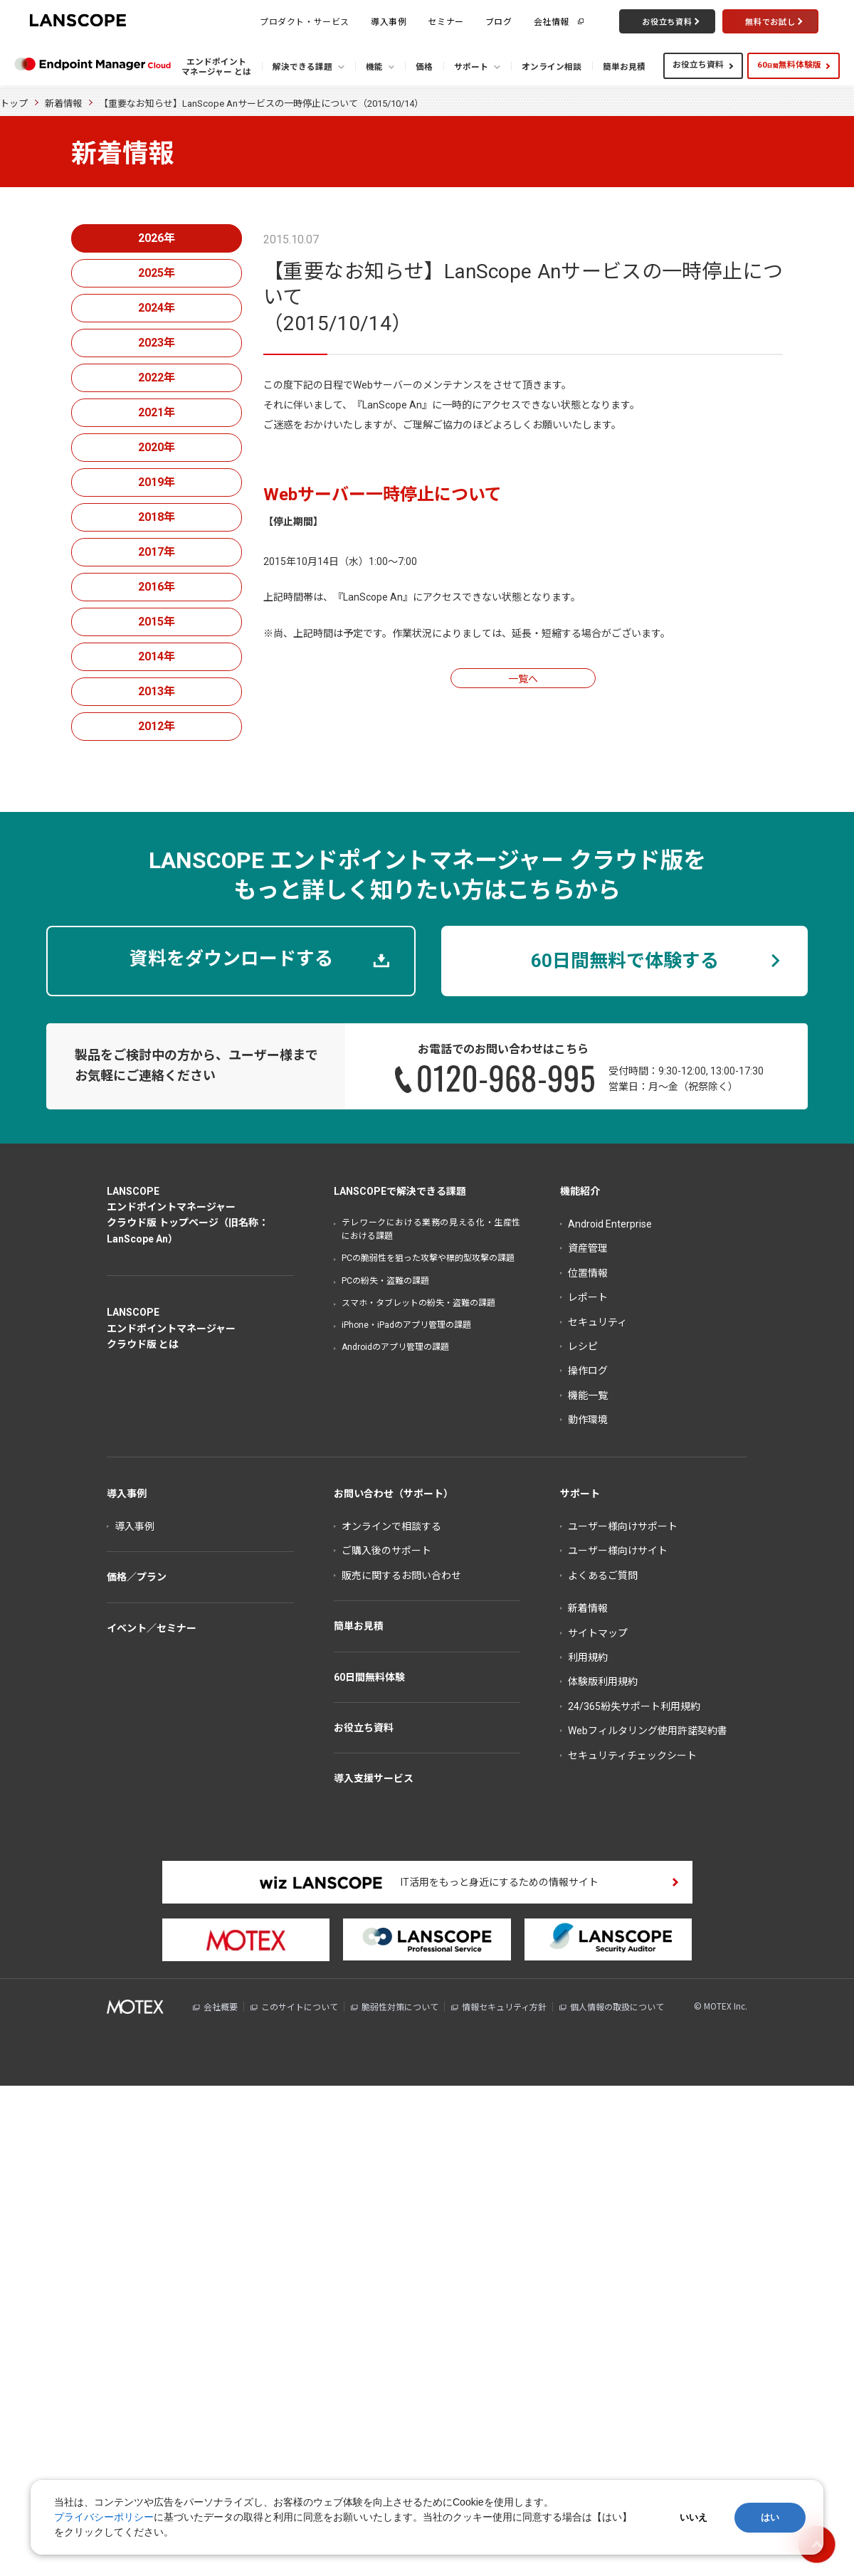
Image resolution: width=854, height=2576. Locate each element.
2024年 (156, 308)
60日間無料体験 (369, 1677)
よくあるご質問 (603, 1575)
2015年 (156, 621)
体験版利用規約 (603, 1681)
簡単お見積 (359, 1626)
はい (770, 2517)
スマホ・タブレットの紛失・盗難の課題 (418, 1303)
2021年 (156, 412)
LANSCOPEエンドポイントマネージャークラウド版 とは (171, 1328)
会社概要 (221, 2007)
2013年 (156, 691)
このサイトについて (299, 2007)
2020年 (156, 447)
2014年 (156, 656)
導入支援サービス (373, 1778)
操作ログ (588, 1370)
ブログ (498, 21)
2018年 (156, 517)
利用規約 (588, 1657)
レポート (588, 1297)
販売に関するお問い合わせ (401, 1575)
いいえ (693, 2517)
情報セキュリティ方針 (504, 2007)
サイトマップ (598, 1633)
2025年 (156, 273)
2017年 (156, 552)
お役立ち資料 (698, 65)
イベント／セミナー (151, 1628)
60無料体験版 (789, 65)
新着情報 (63, 103)
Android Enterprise (610, 1224)
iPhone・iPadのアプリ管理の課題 (406, 1325)
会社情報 (551, 21)
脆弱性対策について (400, 2007)
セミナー (445, 21)
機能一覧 (588, 1395)
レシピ (583, 1346)
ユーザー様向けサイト (618, 1550)
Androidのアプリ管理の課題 (395, 1347)
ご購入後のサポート (386, 1550)
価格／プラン (137, 1577)
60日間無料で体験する (625, 960)
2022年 (156, 377)
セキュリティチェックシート (632, 1755)
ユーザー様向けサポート (623, 1526)
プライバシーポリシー (104, 2517)
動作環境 (588, 1419)
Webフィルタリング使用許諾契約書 (647, 1730)
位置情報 (588, 1273)
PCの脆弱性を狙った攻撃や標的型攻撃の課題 (428, 1258)
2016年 (156, 586)
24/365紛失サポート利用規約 (634, 1706)
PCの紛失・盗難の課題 (385, 1281)
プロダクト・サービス (304, 21)
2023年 (156, 342)
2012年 (156, 726)
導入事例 (388, 21)
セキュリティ (597, 1322)
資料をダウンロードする (231, 958)
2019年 (156, 482)
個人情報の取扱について (617, 2007)
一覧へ (523, 679)
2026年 (156, 238)
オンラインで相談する (391, 1526)
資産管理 (588, 1248)
